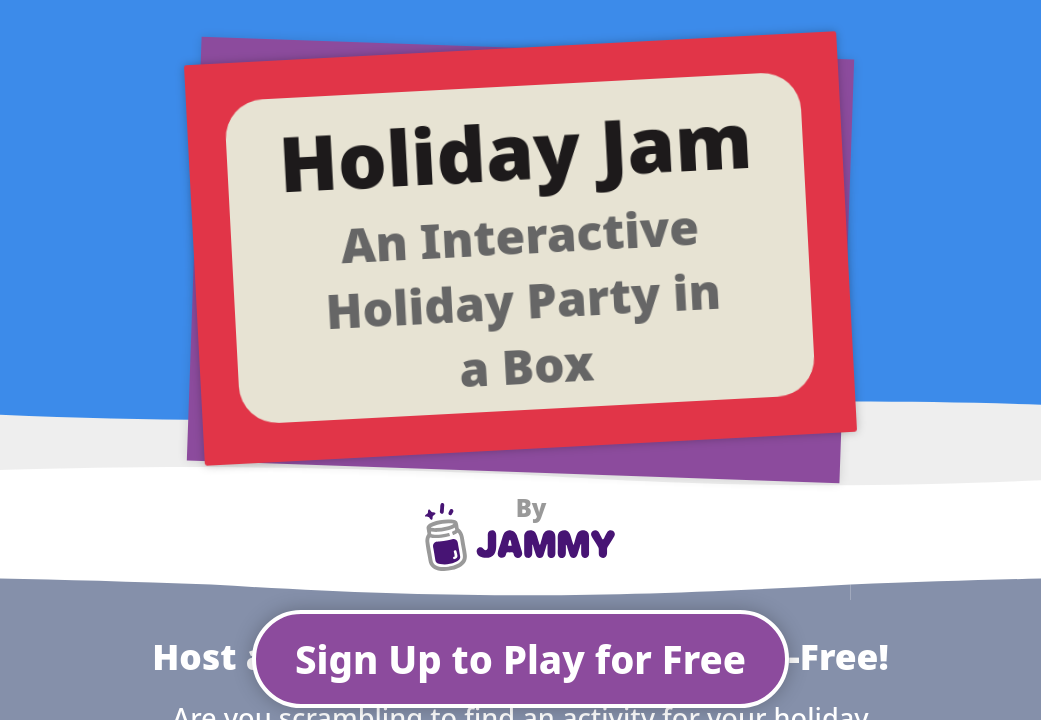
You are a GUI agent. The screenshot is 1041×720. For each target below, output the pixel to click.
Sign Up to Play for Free (520, 659)
